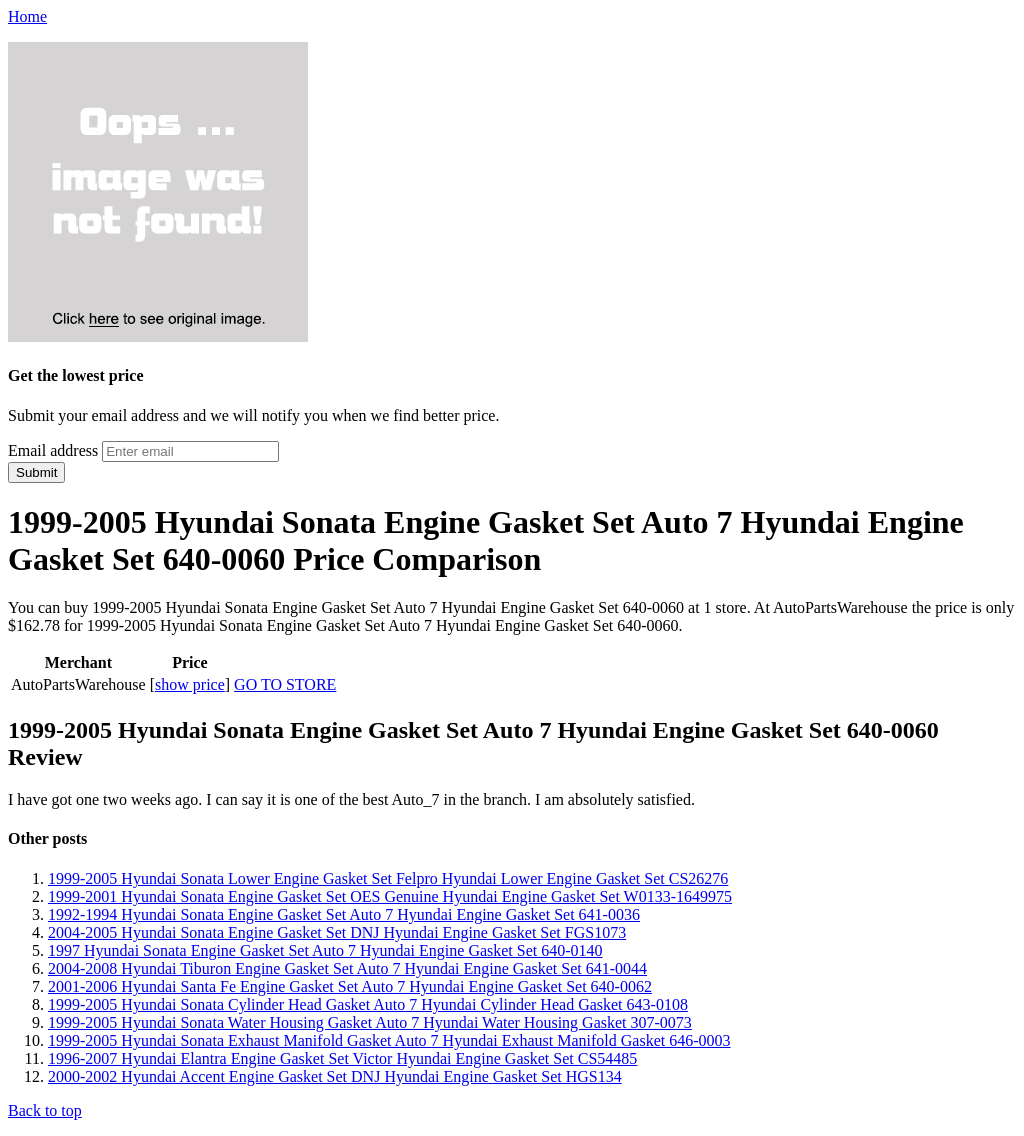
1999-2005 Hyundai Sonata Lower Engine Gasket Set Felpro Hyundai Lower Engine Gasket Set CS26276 (388, 878)
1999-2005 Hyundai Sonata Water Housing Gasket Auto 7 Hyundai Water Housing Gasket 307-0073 (370, 1022)
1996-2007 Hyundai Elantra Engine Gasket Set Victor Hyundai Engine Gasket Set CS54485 (342, 1058)
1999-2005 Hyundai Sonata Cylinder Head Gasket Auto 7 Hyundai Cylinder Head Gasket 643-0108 (368, 1004)
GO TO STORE (285, 684)
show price (190, 684)
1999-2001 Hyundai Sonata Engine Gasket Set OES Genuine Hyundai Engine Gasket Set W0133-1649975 (390, 896)
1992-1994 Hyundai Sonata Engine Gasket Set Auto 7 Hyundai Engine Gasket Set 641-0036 (344, 914)
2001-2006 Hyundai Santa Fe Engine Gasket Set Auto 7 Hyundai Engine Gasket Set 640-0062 (350, 986)
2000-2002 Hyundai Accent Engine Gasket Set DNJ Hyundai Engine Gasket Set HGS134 (335, 1076)
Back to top (45, 1110)
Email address (53, 450)
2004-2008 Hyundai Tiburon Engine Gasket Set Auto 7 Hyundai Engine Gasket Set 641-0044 (347, 968)
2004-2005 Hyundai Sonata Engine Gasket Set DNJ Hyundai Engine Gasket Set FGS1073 (337, 932)
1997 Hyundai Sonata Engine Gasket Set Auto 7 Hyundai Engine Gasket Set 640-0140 (325, 950)
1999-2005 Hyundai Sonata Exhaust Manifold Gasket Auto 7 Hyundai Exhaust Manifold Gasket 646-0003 (389, 1040)
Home (27, 16)
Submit (36, 472)
